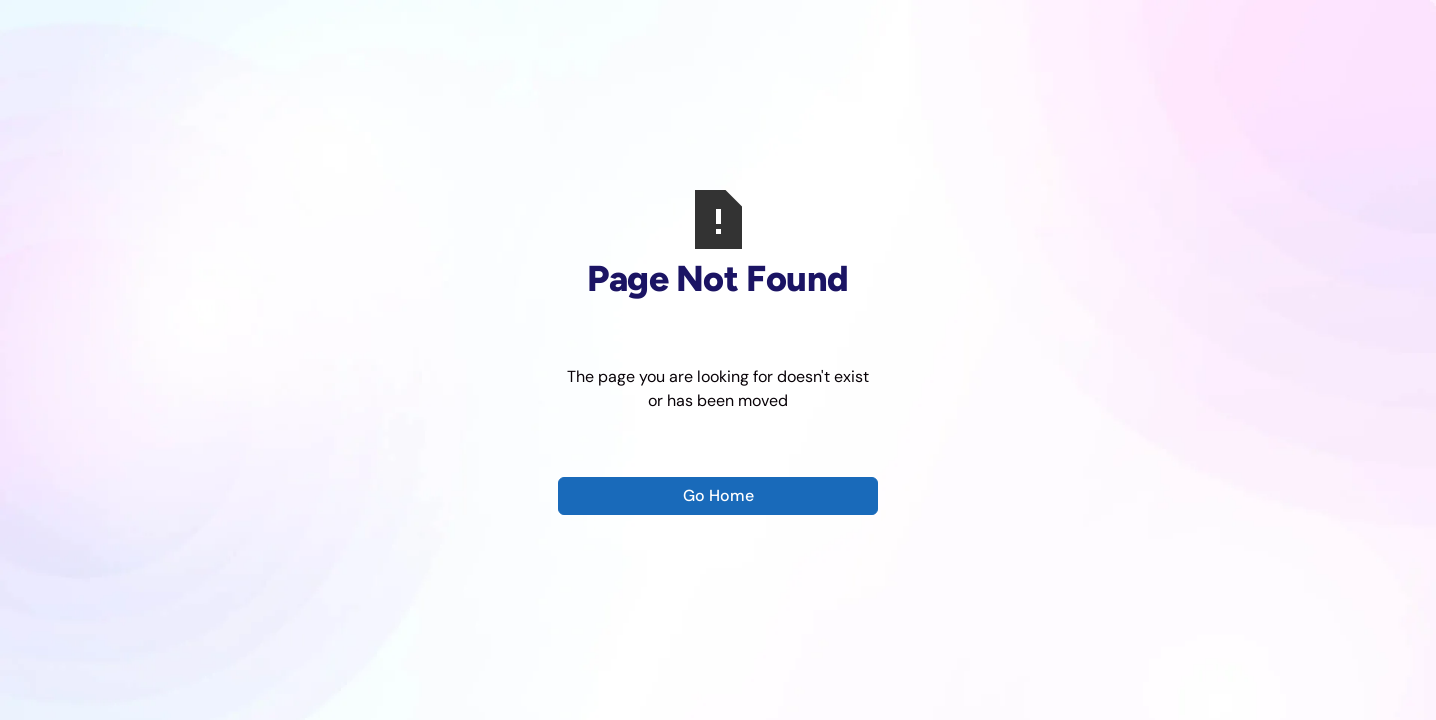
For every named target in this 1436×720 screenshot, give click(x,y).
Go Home (718, 495)
